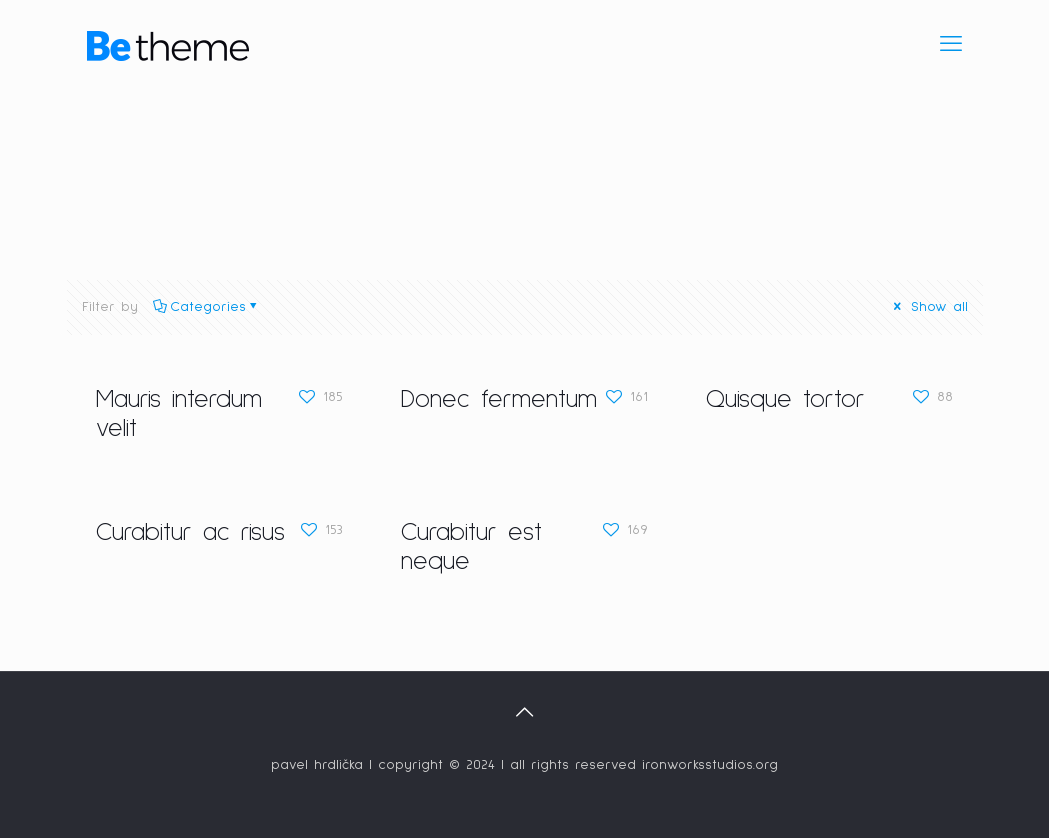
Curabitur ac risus (190, 532)
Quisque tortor (785, 399)
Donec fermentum (499, 399)
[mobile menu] (951, 45)
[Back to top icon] (525, 713)
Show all (929, 307)
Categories (206, 307)
